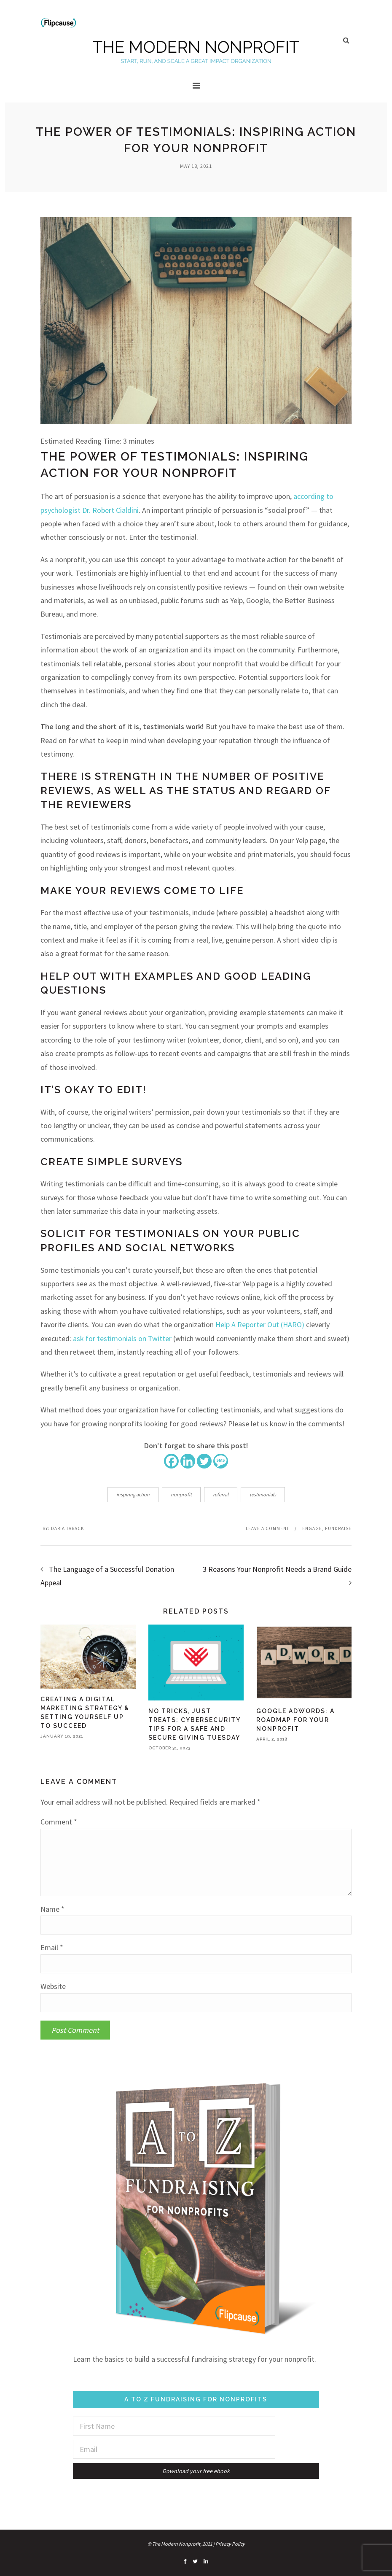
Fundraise (338, 1528)
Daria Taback (67, 1528)
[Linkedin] (187, 1461)
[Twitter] (204, 1461)
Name (52, 1909)
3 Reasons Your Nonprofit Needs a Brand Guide (277, 1569)
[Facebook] (171, 1461)
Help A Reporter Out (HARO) (259, 1324)
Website (53, 1986)
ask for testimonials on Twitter (122, 1338)
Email (51, 1947)
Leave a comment (267, 1528)
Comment (58, 1822)
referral (220, 1494)
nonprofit (181, 1494)
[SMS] (220, 1461)
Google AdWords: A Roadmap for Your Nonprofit (295, 1720)
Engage (312, 1528)
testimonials (263, 1494)
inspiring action (133, 1494)
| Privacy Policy (229, 2544)
